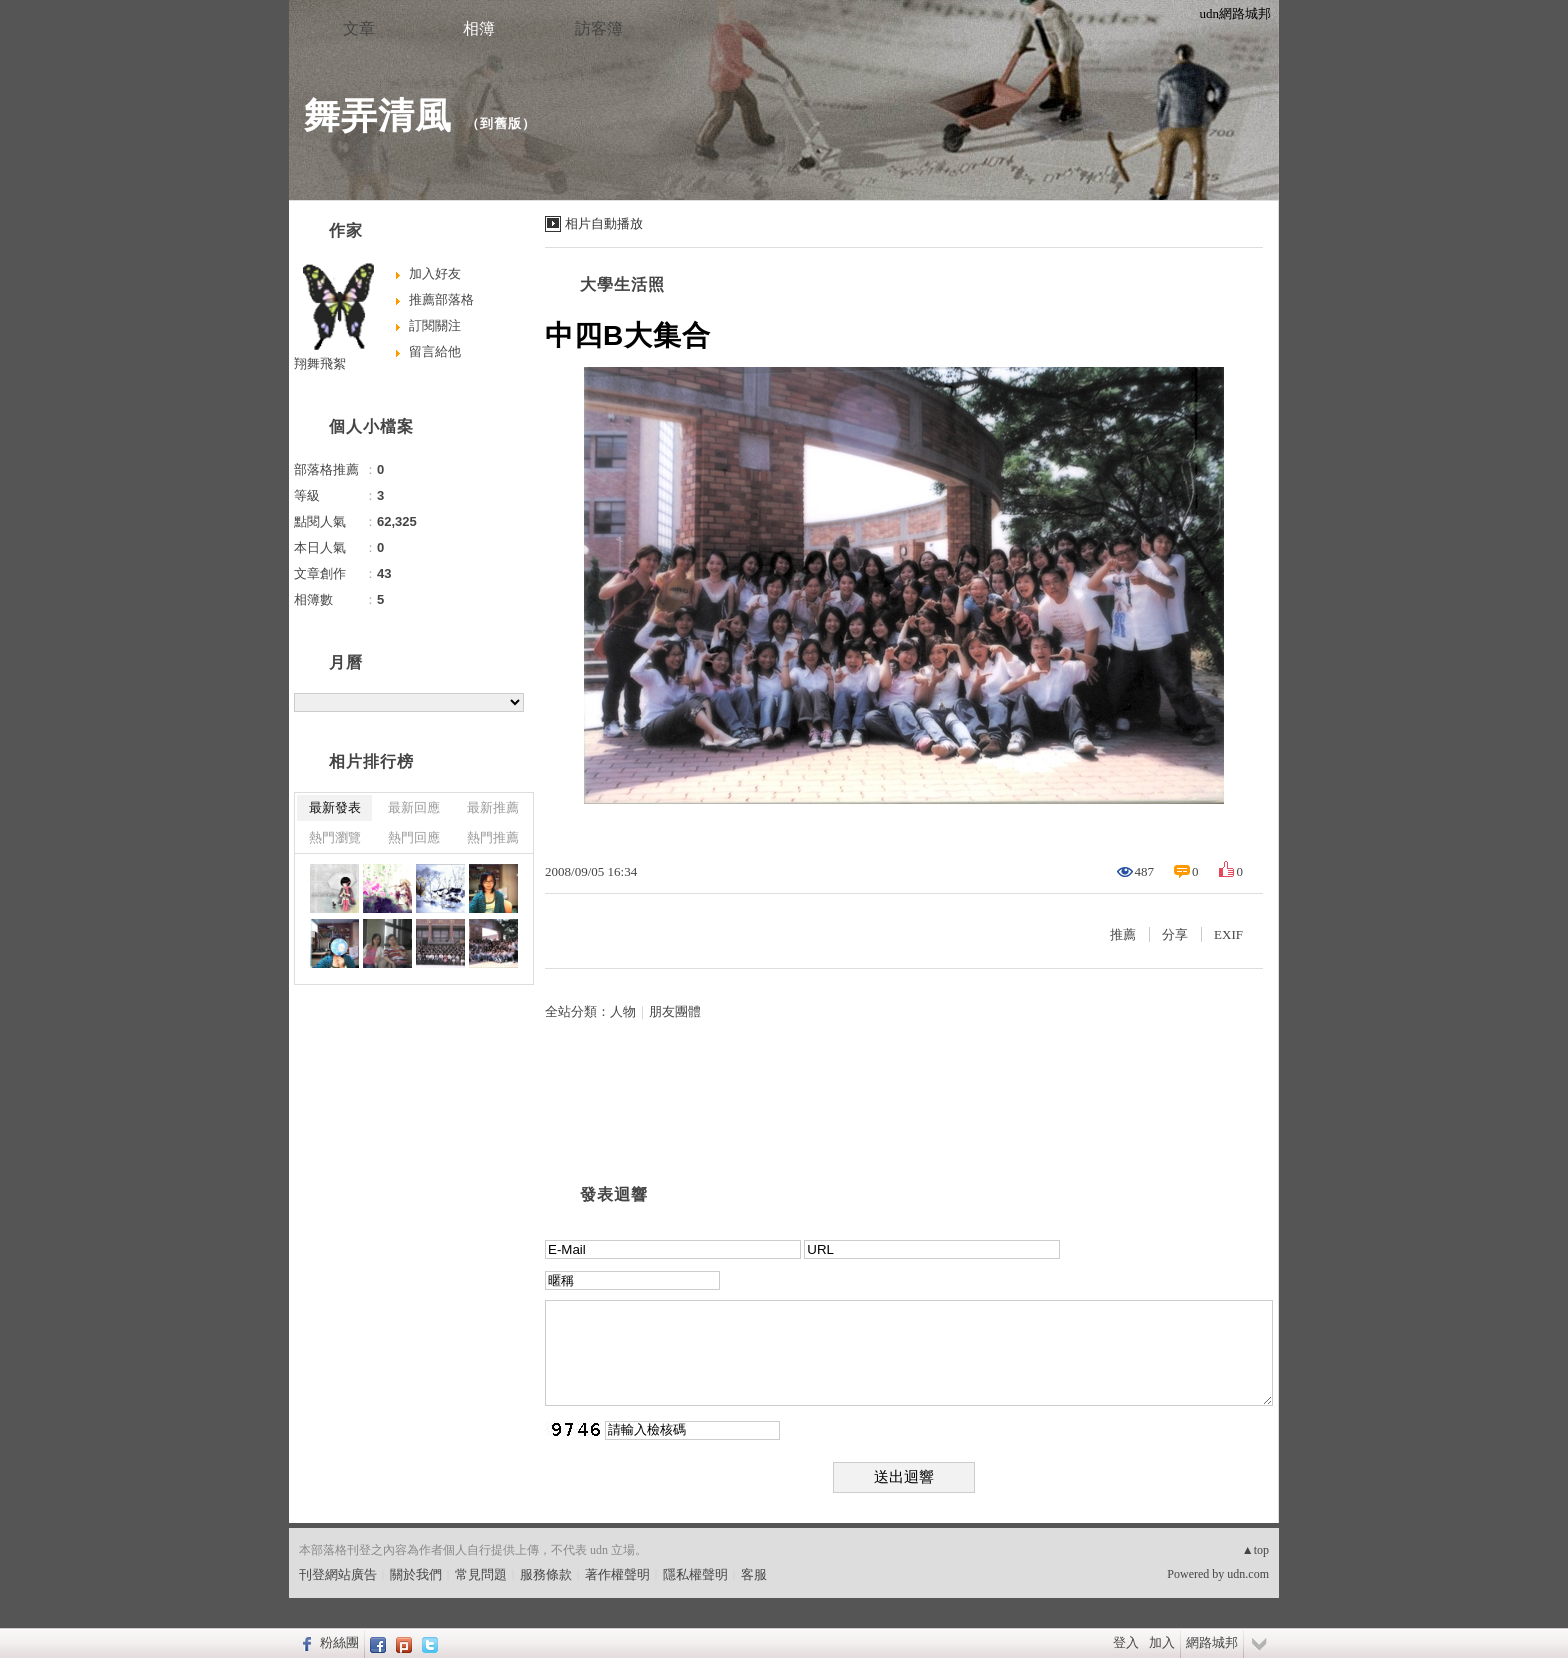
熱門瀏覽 (335, 837)
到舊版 (501, 123)
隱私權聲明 (695, 1574)
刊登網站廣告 (338, 1574)
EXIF (1228, 934)
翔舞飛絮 (320, 363)
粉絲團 (339, 1642)
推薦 (1123, 934)
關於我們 (416, 1574)
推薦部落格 (441, 299)
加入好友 (435, 273)
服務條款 (546, 1574)
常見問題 (481, 1574)
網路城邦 (1212, 1642)
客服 (754, 1574)
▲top (1255, 1550)
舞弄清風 (378, 115)
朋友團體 (675, 1011)
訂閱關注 (435, 325)
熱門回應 (414, 837)
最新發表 (335, 807)
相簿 (479, 28)
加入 (1162, 1642)
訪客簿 (599, 28)
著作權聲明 (617, 1574)
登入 (1126, 1642)
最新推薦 (493, 807)
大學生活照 (622, 284)
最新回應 (414, 807)
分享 (1175, 934)
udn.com (1248, 1574)
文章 (359, 28)
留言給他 (435, 351)
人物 (623, 1011)
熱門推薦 (493, 837)
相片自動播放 (604, 223)
